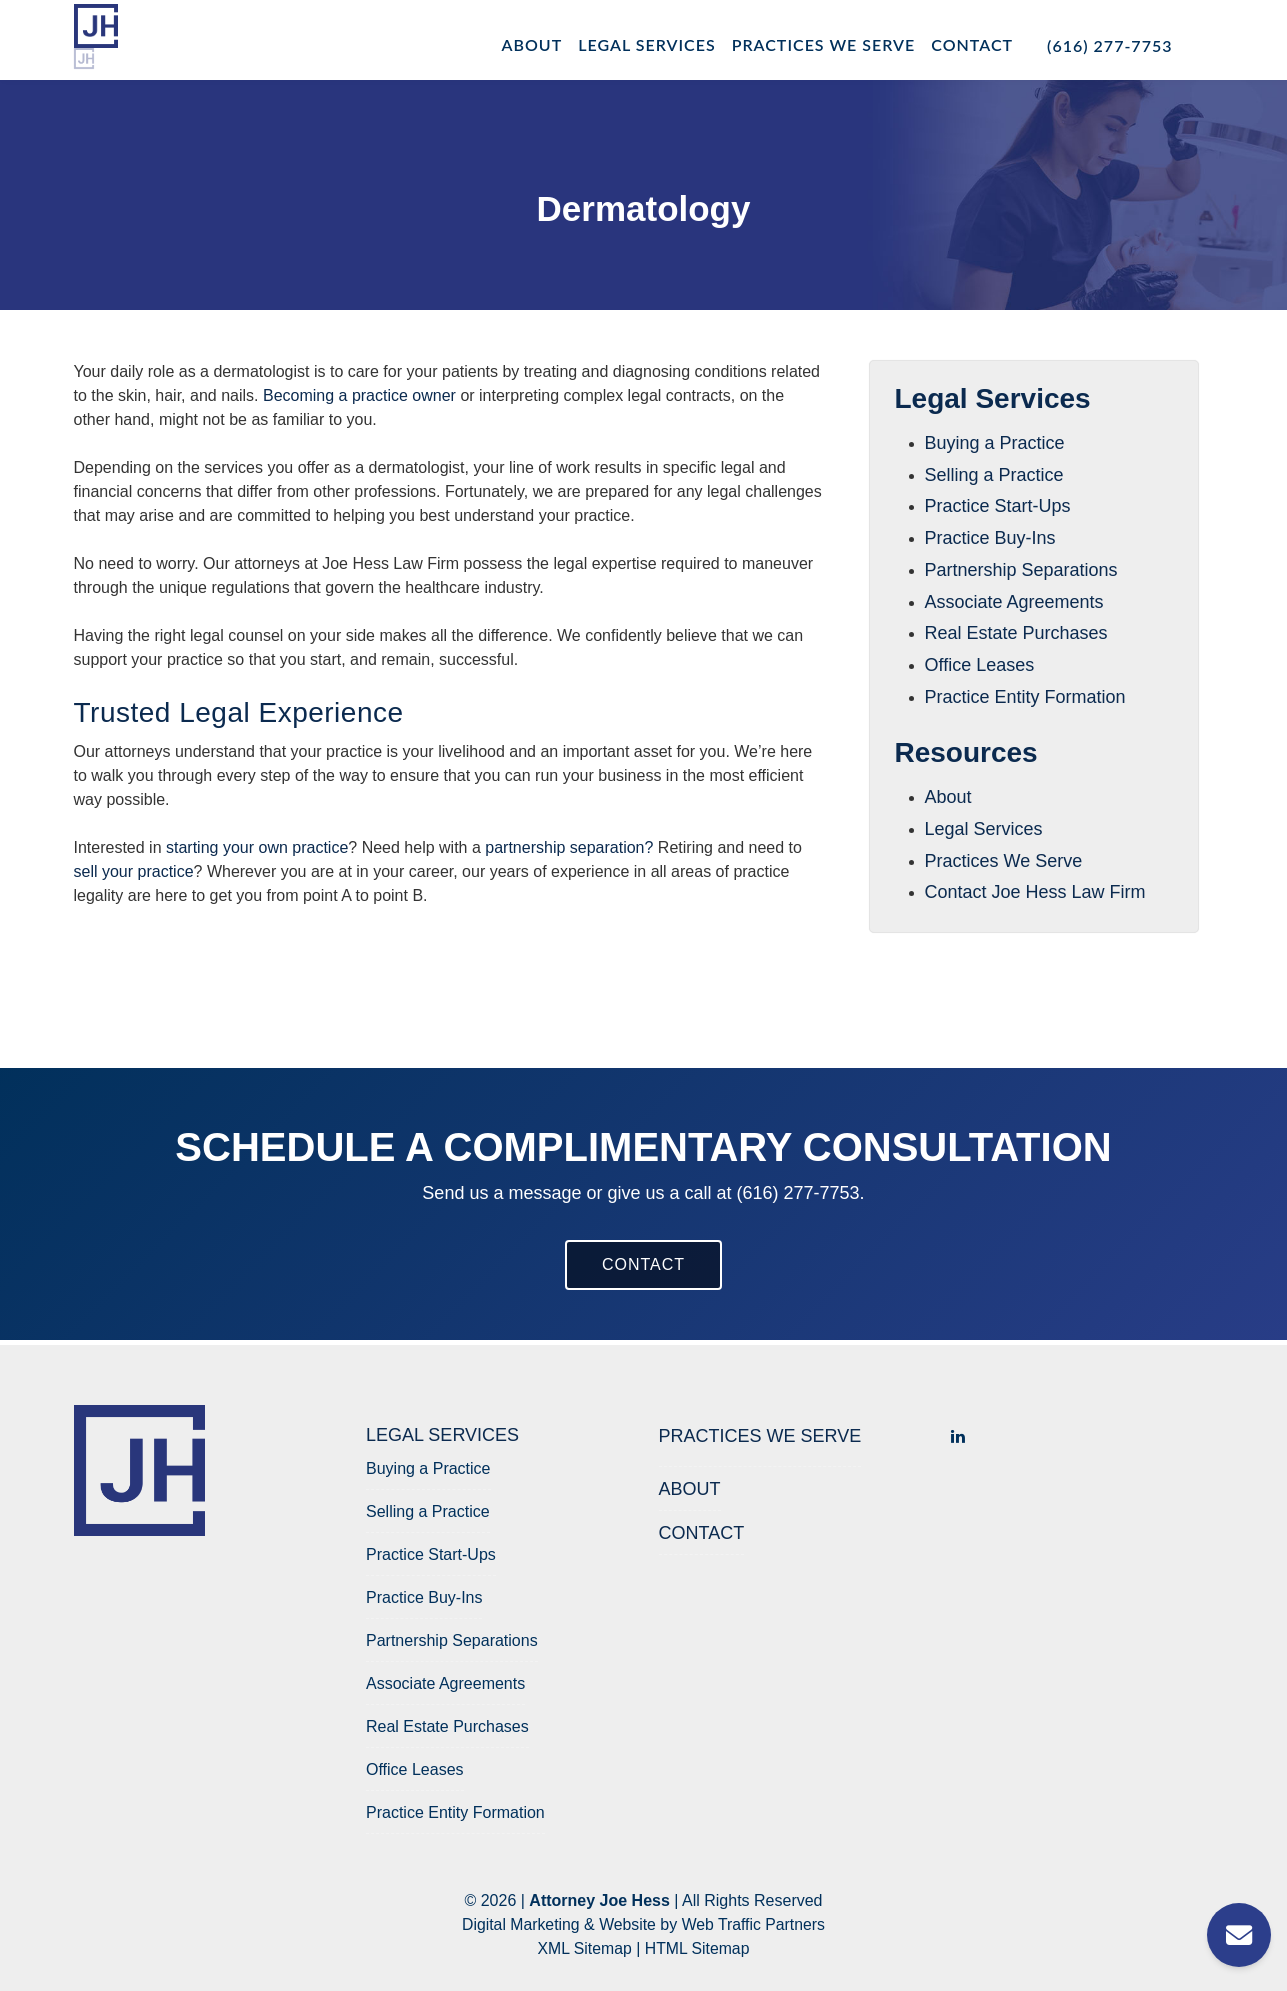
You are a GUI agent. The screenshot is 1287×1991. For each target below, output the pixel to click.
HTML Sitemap (698, 1948)
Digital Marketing (519, 1924)
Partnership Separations (1021, 570)
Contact (972, 44)
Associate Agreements (1014, 602)
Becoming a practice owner (359, 395)
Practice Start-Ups (998, 506)
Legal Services (646, 44)
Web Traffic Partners (754, 1924)
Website (628, 1924)
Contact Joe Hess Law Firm (1035, 892)
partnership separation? (569, 847)
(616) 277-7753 (1109, 45)
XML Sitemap (583, 1948)
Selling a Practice (994, 475)
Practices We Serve (824, 44)
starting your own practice (257, 847)
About (532, 44)
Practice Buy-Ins (990, 538)
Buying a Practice (995, 443)
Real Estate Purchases (1016, 633)
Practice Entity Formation (1025, 697)
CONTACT (643, 1264)
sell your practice (134, 871)
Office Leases (980, 665)
